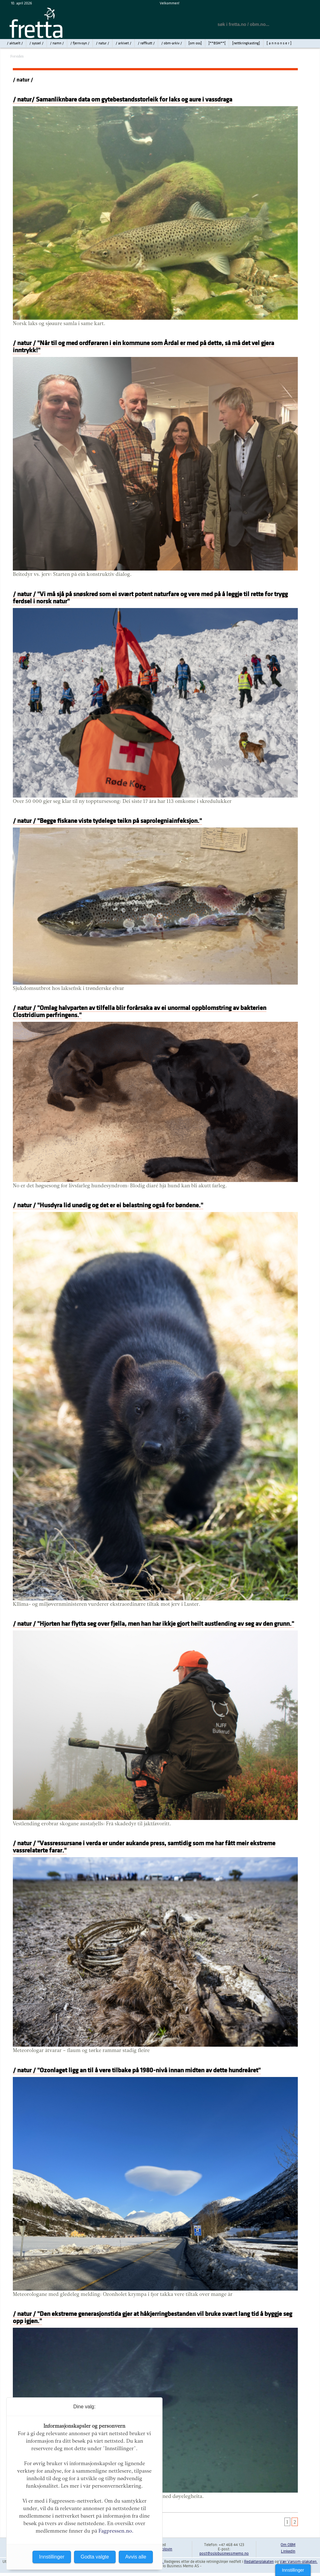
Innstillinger (293, 2570)
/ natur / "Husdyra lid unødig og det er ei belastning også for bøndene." (108, 1205)
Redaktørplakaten (259, 2561)
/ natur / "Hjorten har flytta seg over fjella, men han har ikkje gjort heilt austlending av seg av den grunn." (153, 1623)
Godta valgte (95, 2556)
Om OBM (288, 2545)
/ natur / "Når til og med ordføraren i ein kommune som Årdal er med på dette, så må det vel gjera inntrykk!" (143, 346)
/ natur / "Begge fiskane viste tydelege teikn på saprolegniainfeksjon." (107, 820)
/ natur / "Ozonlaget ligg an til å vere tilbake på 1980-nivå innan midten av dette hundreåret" (137, 2070)
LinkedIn (288, 2551)
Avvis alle (135, 2556)
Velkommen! (169, 3)
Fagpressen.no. (115, 2531)
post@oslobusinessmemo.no (224, 2553)
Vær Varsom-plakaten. (299, 2561)
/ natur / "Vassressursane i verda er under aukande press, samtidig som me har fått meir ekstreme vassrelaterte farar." (144, 1847)
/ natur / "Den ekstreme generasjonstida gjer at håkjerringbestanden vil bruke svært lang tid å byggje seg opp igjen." (152, 2317)
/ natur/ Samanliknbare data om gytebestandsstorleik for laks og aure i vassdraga (122, 99)
